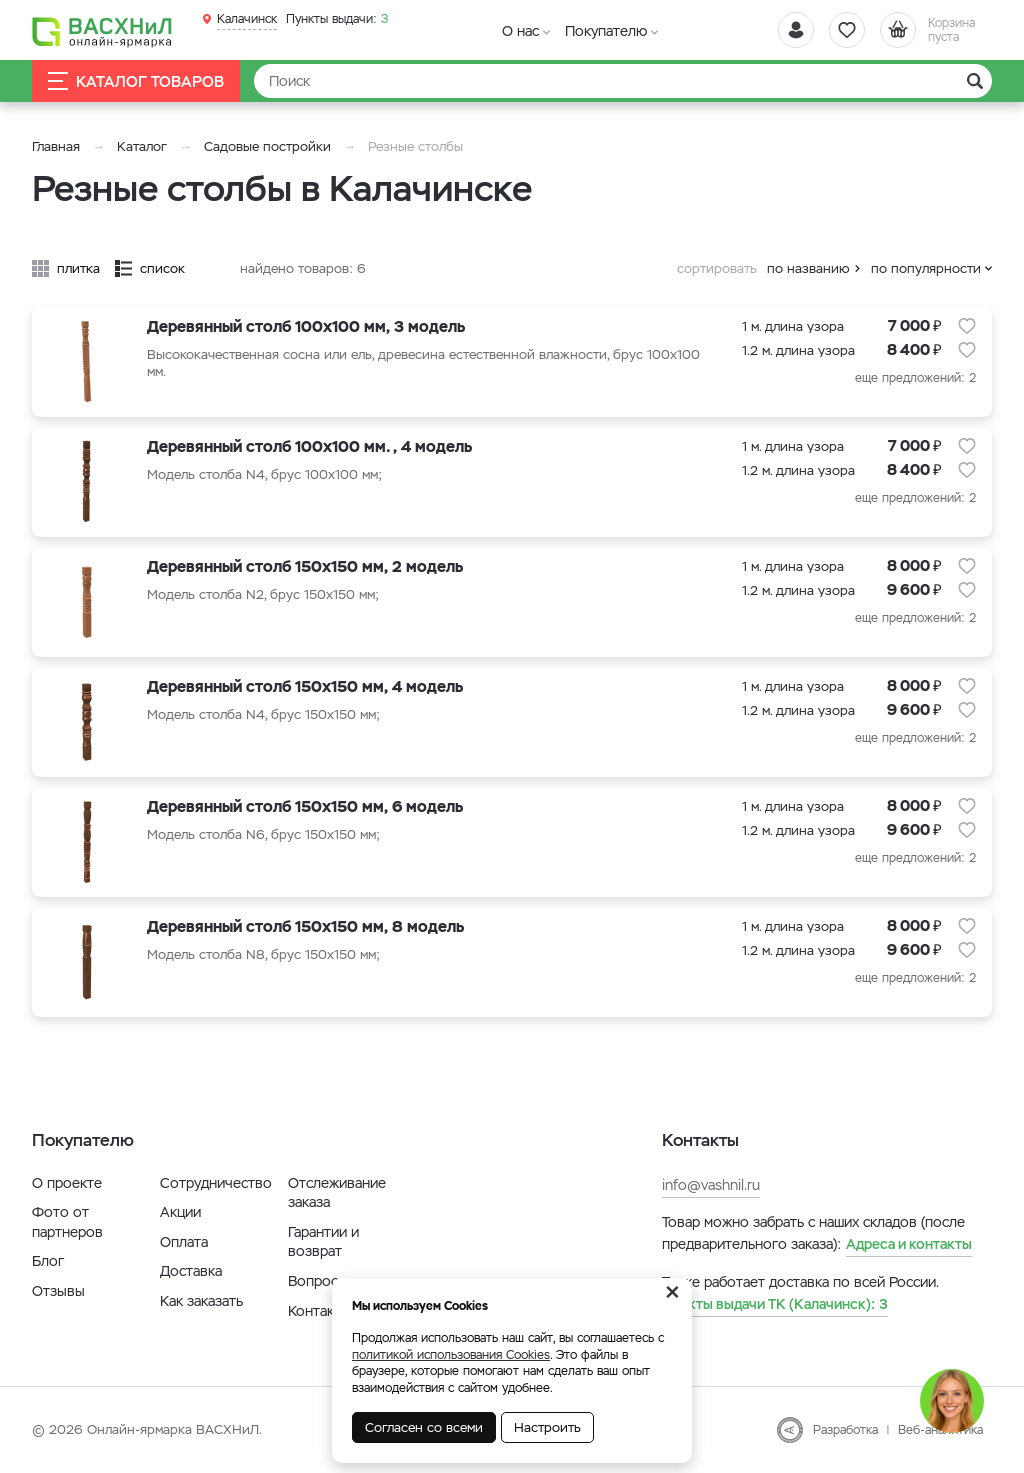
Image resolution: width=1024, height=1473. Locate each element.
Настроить (547, 1427)
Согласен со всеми (424, 1427)
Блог (48, 1261)
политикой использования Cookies (451, 1355)
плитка (78, 268)
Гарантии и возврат (323, 1242)
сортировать (717, 268)
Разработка (845, 1430)
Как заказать (201, 1301)
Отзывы (58, 1291)
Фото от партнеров (67, 1222)
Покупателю (606, 31)
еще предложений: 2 (915, 378)
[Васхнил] (102, 31)
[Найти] (623, 81)
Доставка (191, 1271)
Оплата (184, 1242)
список (162, 268)
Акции (180, 1212)
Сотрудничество (216, 1183)
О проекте (67, 1183)
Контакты (319, 1311)
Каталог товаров (136, 81)
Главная (56, 146)
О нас (520, 31)
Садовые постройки (267, 146)
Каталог (142, 146)
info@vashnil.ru (711, 1185)
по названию (808, 268)
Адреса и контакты (909, 1244)
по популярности (926, 268)
